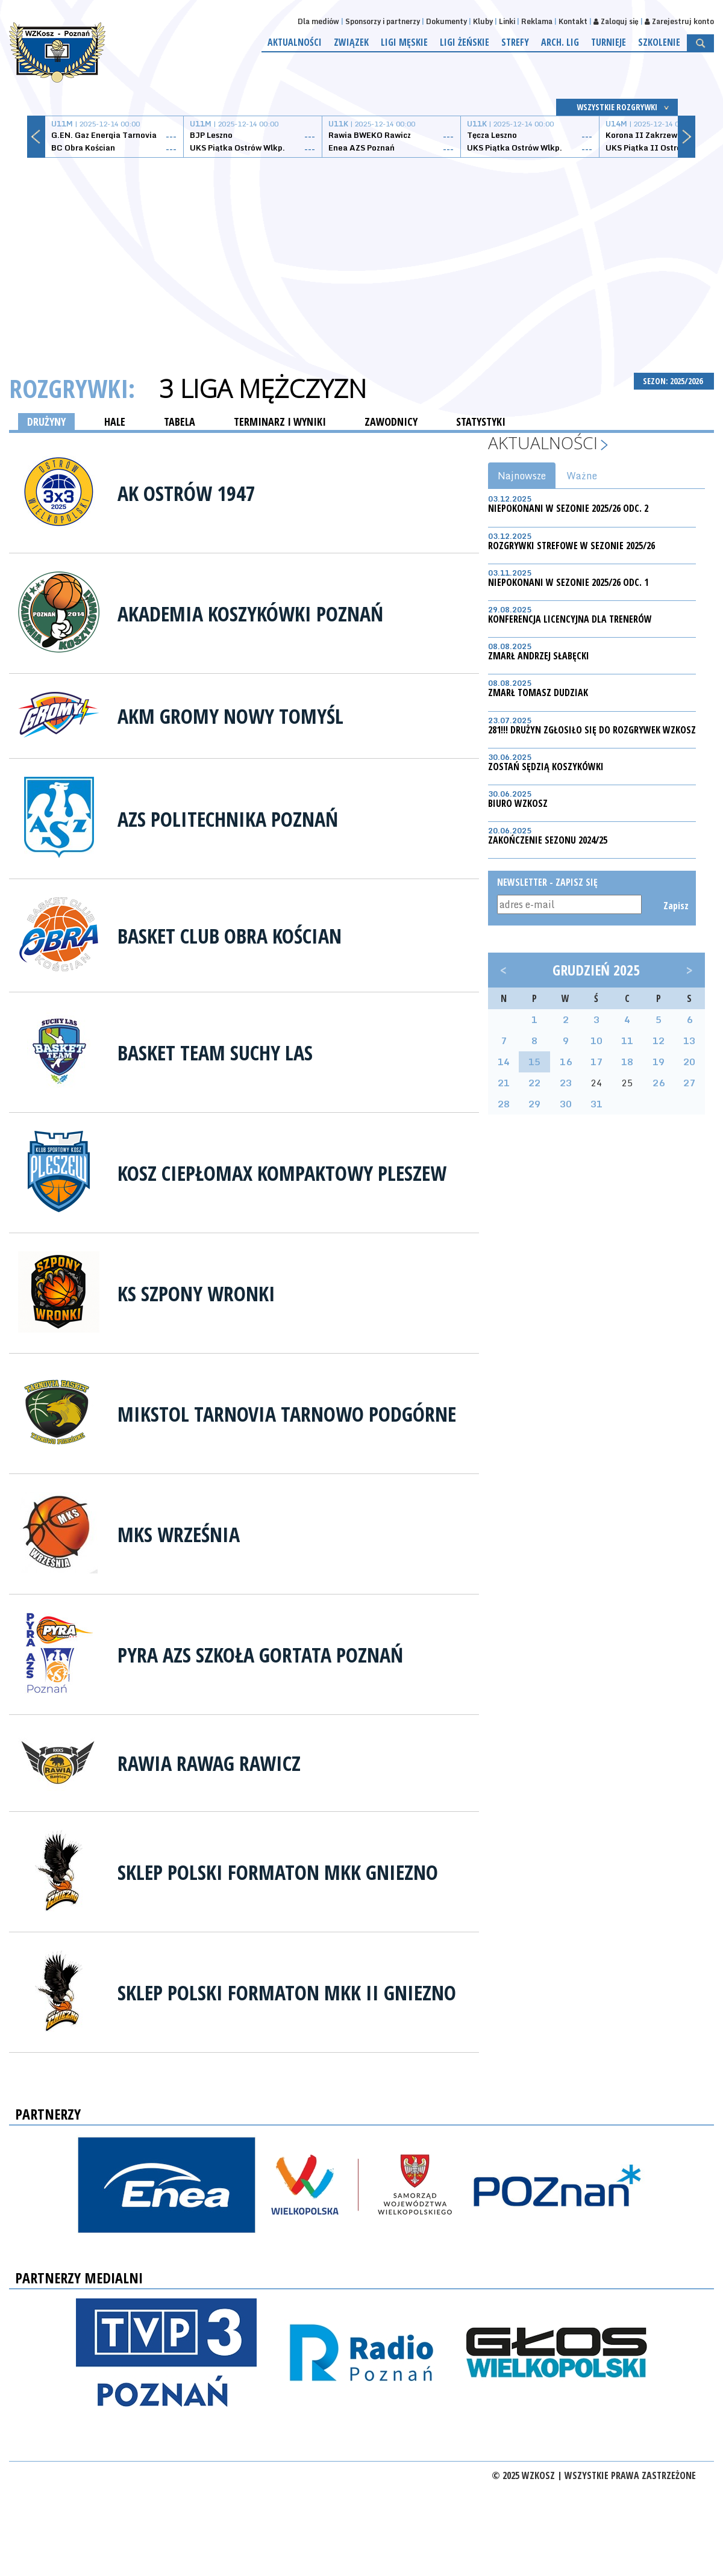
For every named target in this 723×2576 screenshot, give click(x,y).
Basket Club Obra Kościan (229, 936)
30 (566, 1104)
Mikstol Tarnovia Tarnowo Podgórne (286, 1414)
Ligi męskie (404, 42)
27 (689, 1082)
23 (566, 1082)
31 (596, 1104)
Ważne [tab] (581, 476)
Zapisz (675, 905)
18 (627, 1061)
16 (566, 1061)
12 (659, 1040)
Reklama (536, 21)
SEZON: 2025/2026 (674, 381)
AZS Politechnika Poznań (227, 819)
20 (689, 1061)
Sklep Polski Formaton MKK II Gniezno (286, 1992)
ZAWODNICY (391, 421)
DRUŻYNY (46, 421)
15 (534, 1061)
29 (534, 1104)
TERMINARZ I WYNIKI (280, 421)
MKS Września (178, 1534)
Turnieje (608, 42)
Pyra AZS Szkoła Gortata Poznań (260, 1655)
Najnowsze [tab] (522, 476)
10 (596, 1040)
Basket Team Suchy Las (215, 1052)
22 (534, 1082)
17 (596, 1061)
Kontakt (573, 21)
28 (504, 1104)
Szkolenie (659, 42)
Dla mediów (318, 21)
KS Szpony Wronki (196, 1293)
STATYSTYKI (480, 421)
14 (504, 1061)
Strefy (515, 42)
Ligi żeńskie (464, 42)
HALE (114, 421)
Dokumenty (446, 21)
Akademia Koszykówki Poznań (250, 613)
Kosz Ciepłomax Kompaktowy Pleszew (281, 1173)
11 (627, 1040)
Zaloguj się (616, 21)
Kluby (483, 21)
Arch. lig (560, 42)
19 (659, 1061)
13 (689, 1040)
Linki (507, 21)
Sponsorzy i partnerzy (382, 21)
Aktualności (295, 42)
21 (504, 1082)
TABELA (179, 421)
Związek (351, 42)
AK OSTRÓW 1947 (186, 493)
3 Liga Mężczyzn (262, 388)
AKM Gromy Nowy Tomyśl (230, 716)
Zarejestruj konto (679, 21)
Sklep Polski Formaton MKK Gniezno (277, 1872)
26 (659, 1082)
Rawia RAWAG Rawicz (209, 1763)
